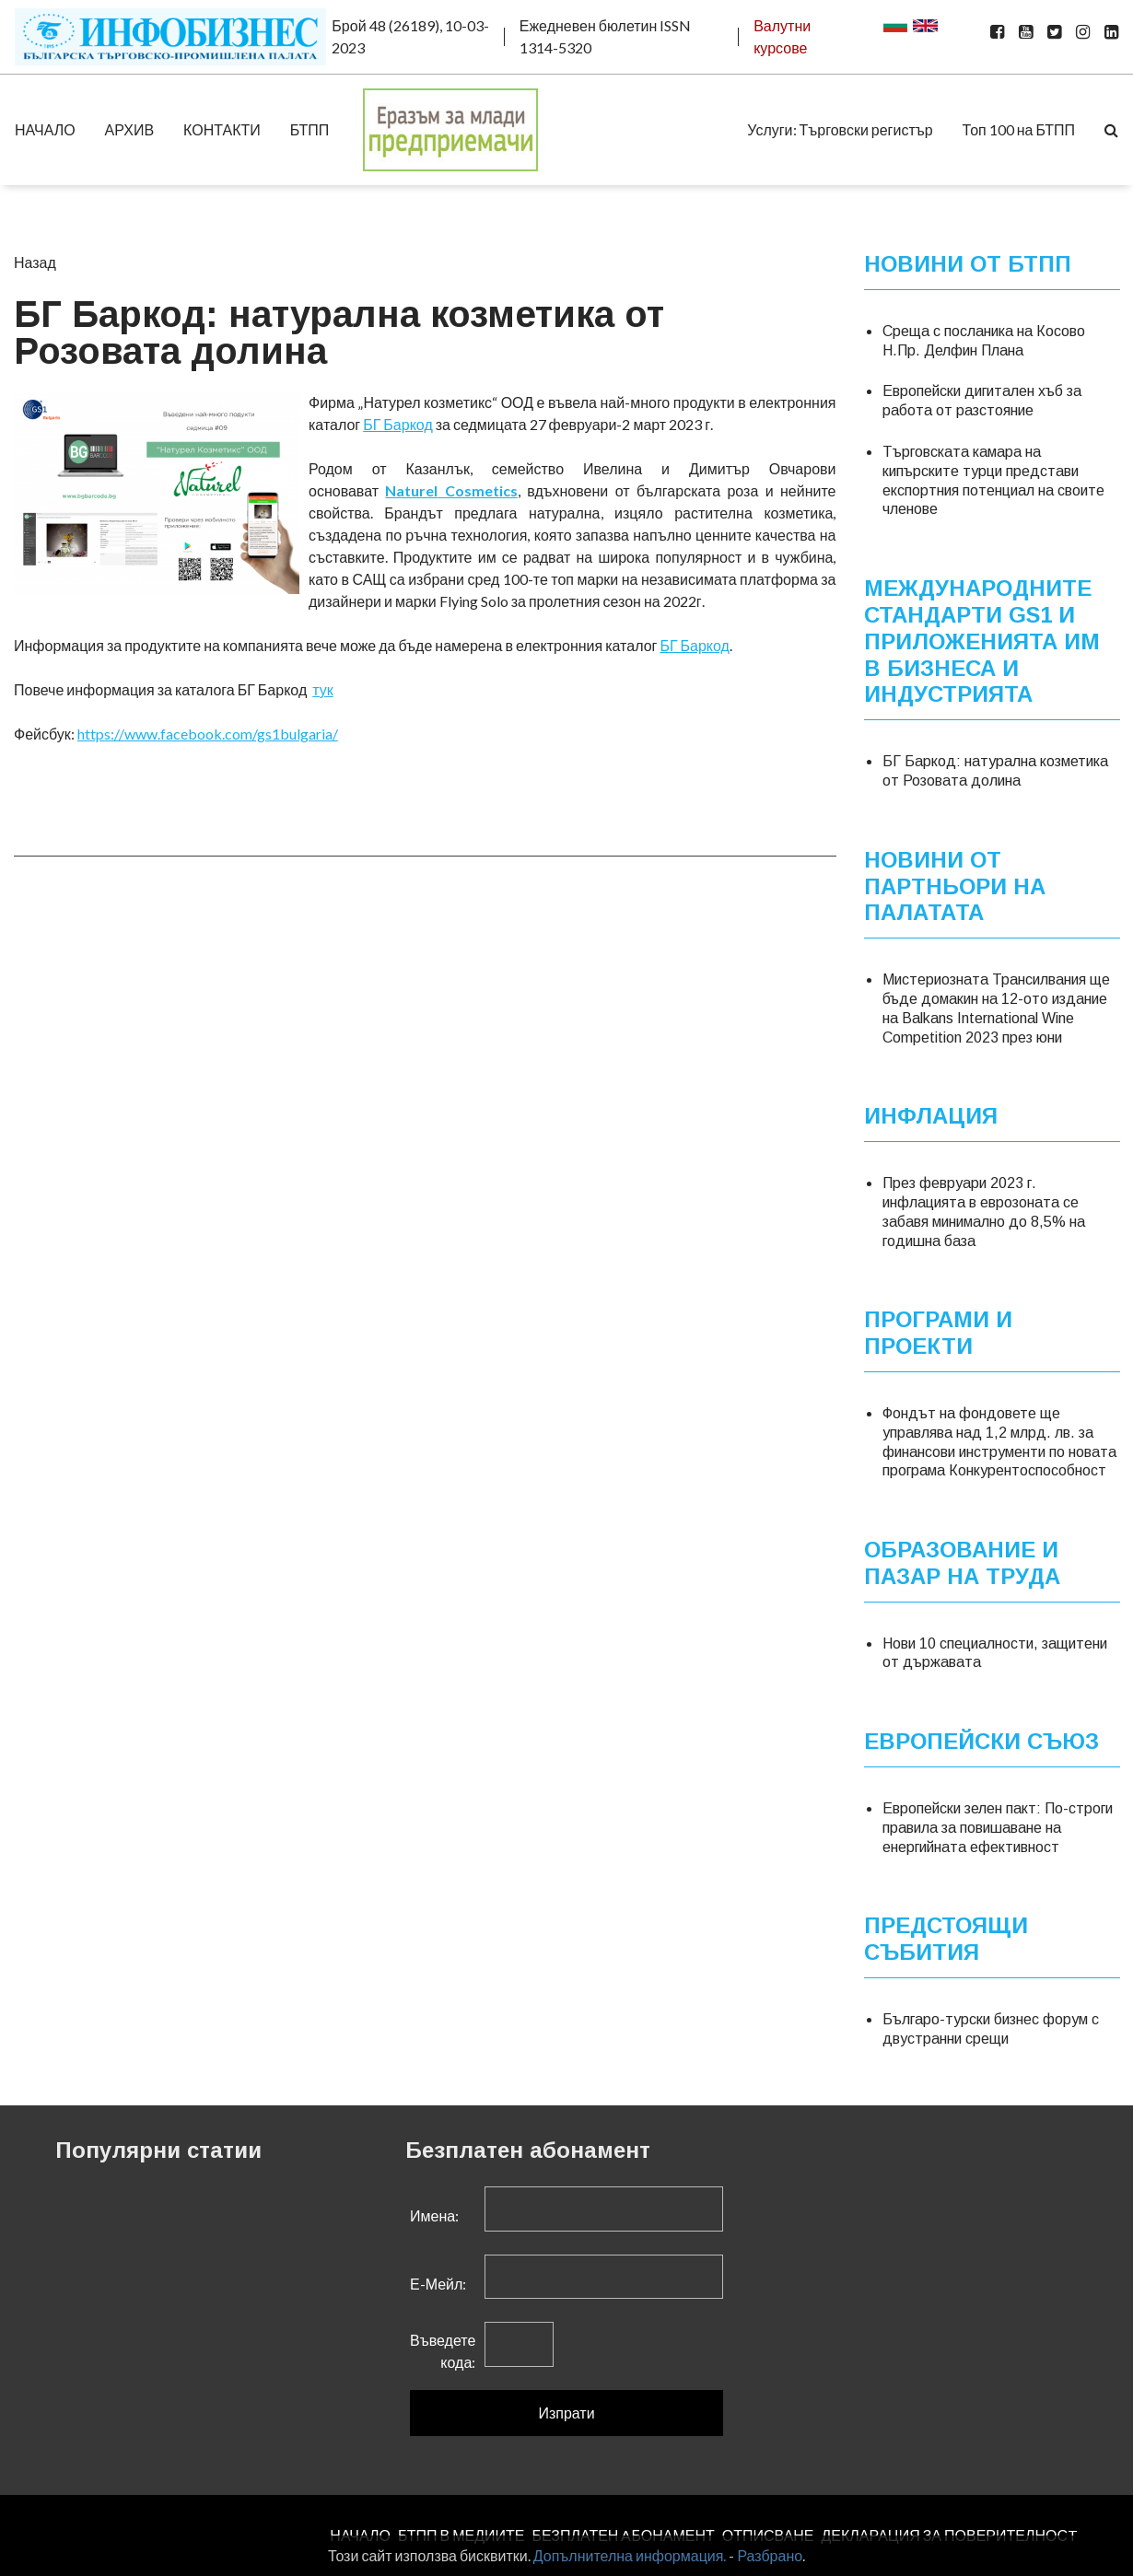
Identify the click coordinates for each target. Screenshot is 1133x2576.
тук (322, 689)
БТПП (310, 129)
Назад (35, 262)
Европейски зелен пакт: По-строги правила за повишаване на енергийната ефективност (997, 1828)
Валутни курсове (782, 36)
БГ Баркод (398, 424)
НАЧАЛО (45, 129)
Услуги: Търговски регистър (839, 129)
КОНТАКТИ (222, 129)
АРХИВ (129, 129)
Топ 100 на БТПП (1019, 129)
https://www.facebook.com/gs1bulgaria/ (207, 733)
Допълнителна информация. (630, 2555)
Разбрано (769, 2555)
